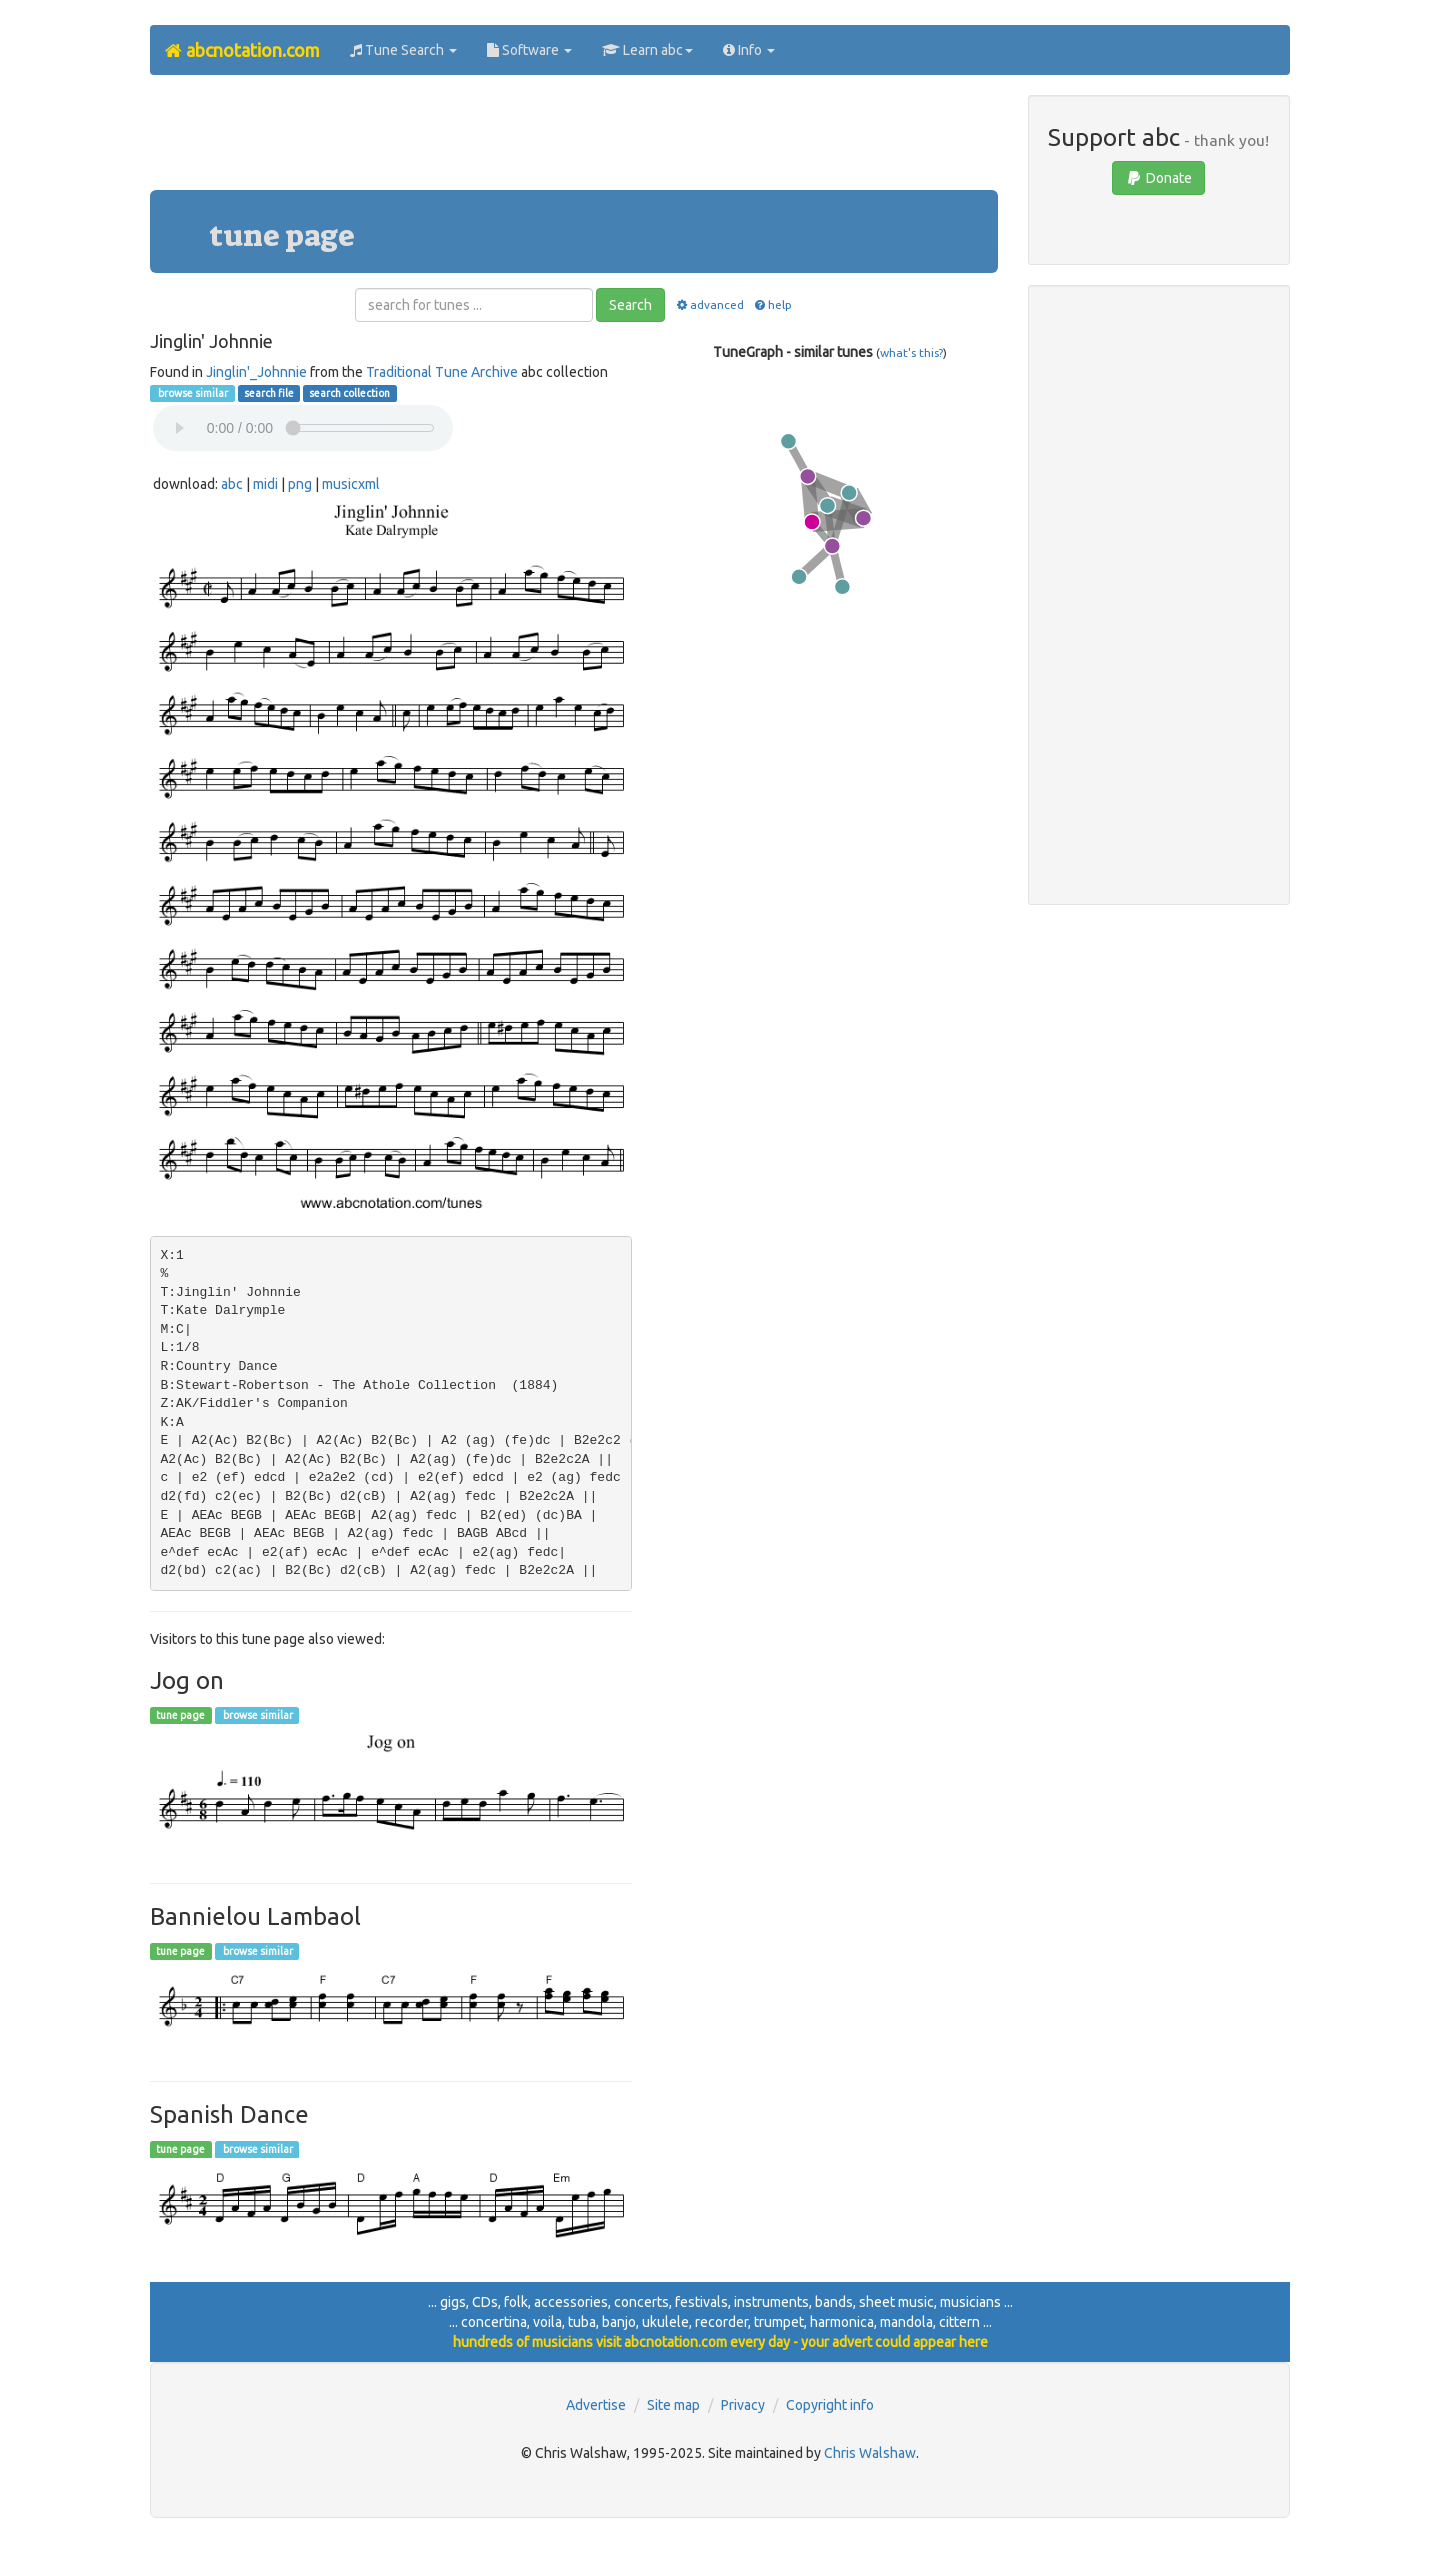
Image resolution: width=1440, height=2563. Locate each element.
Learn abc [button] (647, 50)
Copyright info (830, 2405)
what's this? (911, 352)
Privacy (743, 2405)
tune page (180, 1715)
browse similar (192, 393)
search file (269, 393)
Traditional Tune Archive (442, 372)
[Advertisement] (574, 140)
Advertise (596, 2405)
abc (232, 484)
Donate (1158, 178)
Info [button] (749, 50)
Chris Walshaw (870, 2453)
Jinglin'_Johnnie (256, 372)
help (772, 304)
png (300, 484)
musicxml (351, 484)
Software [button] (529, 50)
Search (630, 305)
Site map (673, 2405)
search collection (349, 393)
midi (265, 484)
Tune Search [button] (403, 50)
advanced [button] (708, 304)
